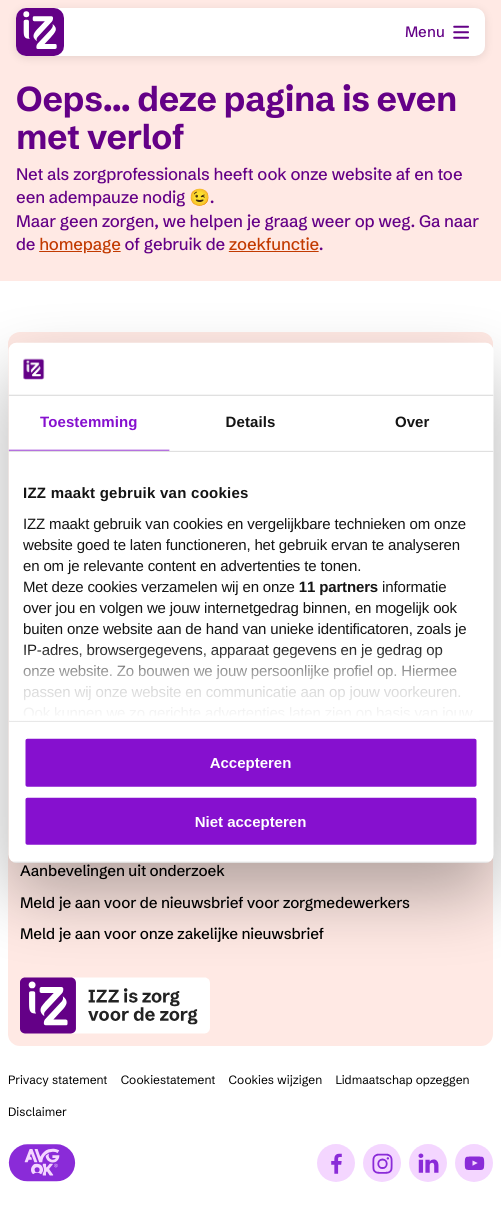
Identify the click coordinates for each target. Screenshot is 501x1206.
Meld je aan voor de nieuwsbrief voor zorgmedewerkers (215, 902)
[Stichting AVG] (42, 1163)
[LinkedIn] (428, 1163)
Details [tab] (251, 422)
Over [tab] (412, 422)
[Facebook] (336, 1163)
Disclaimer (37, 1112)
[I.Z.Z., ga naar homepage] (40, 32)
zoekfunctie (274, 245)
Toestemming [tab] (89, 422)
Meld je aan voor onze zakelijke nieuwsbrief (172, 933)
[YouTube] (474, 1163)
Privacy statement (57, 1080)
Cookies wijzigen (276, 1080)
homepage (79, 245)
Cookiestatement (168, 1080)
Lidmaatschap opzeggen (402, 1080)
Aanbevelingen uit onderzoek (122, 870)
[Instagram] (382, 1163)
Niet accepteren (251, 821)
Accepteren (251, 762)
